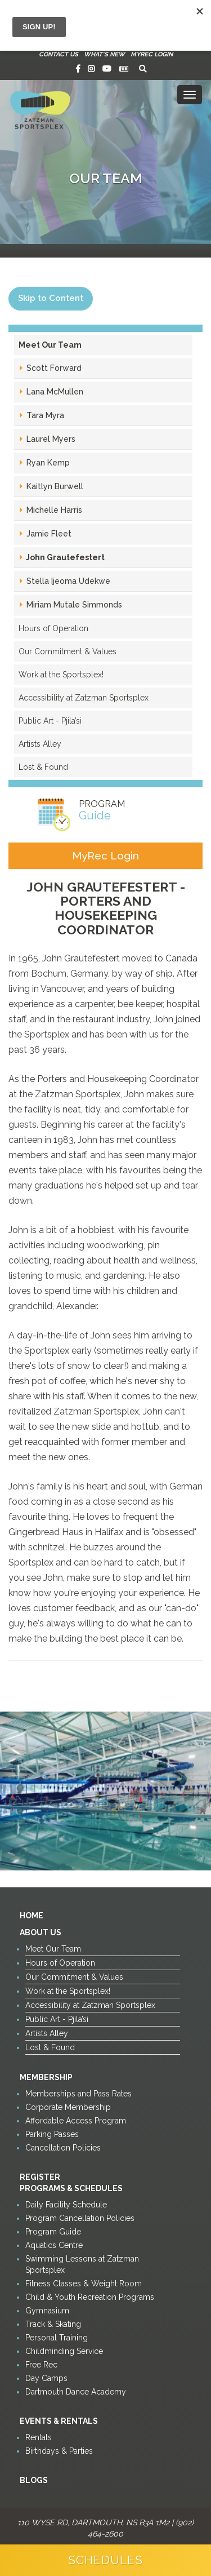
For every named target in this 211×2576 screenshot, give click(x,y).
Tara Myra (44, 415)
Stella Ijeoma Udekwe (67, 581)
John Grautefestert (64, 557)
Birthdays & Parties (59, 2450)
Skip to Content (50, 298)
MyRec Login (152, 54)
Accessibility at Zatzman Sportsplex (84, 697)
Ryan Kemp (47, 462)
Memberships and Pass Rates (78, 2093)
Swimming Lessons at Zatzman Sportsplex (82, 2264)
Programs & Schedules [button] (71, 2188)
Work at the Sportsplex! (61, 674)
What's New (104, 54)
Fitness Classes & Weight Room (83, 2283)
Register (40, 2177)
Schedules (105, 2560)
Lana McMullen (53, 391)
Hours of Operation (53, 628)
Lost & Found (43, 767)
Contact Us (58, 54)
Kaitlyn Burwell (53, 486)
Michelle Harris (53, 510)
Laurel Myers (49, 439)
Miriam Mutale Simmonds (73, 604)
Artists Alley (40, 743)
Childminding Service (64, 2351)
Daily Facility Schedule (66, 2204)
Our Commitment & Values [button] (67, 651)
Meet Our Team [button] (50, 344)
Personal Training (56, 2337)
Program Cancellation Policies (79, 2218)
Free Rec (41, 2364)
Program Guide (53, 2231)
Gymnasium (47, 2310)
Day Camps (46, 2378)
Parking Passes (52, 2134)
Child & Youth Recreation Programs (89, 2297)
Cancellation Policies (63, 2147)
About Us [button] (40, 1932)
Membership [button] (46, 2077)
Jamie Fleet (47, 533)
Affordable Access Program (75, 2120)
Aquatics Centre (54, 2245)
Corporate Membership (68, 2107)
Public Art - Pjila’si (50, 720)
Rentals (38, 2437)
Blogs (34, 2480)
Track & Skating (53, 2324)
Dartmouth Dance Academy (75, 2391)
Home (31, 1915)
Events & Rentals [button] (59, 2421)
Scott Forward (53, 368)
